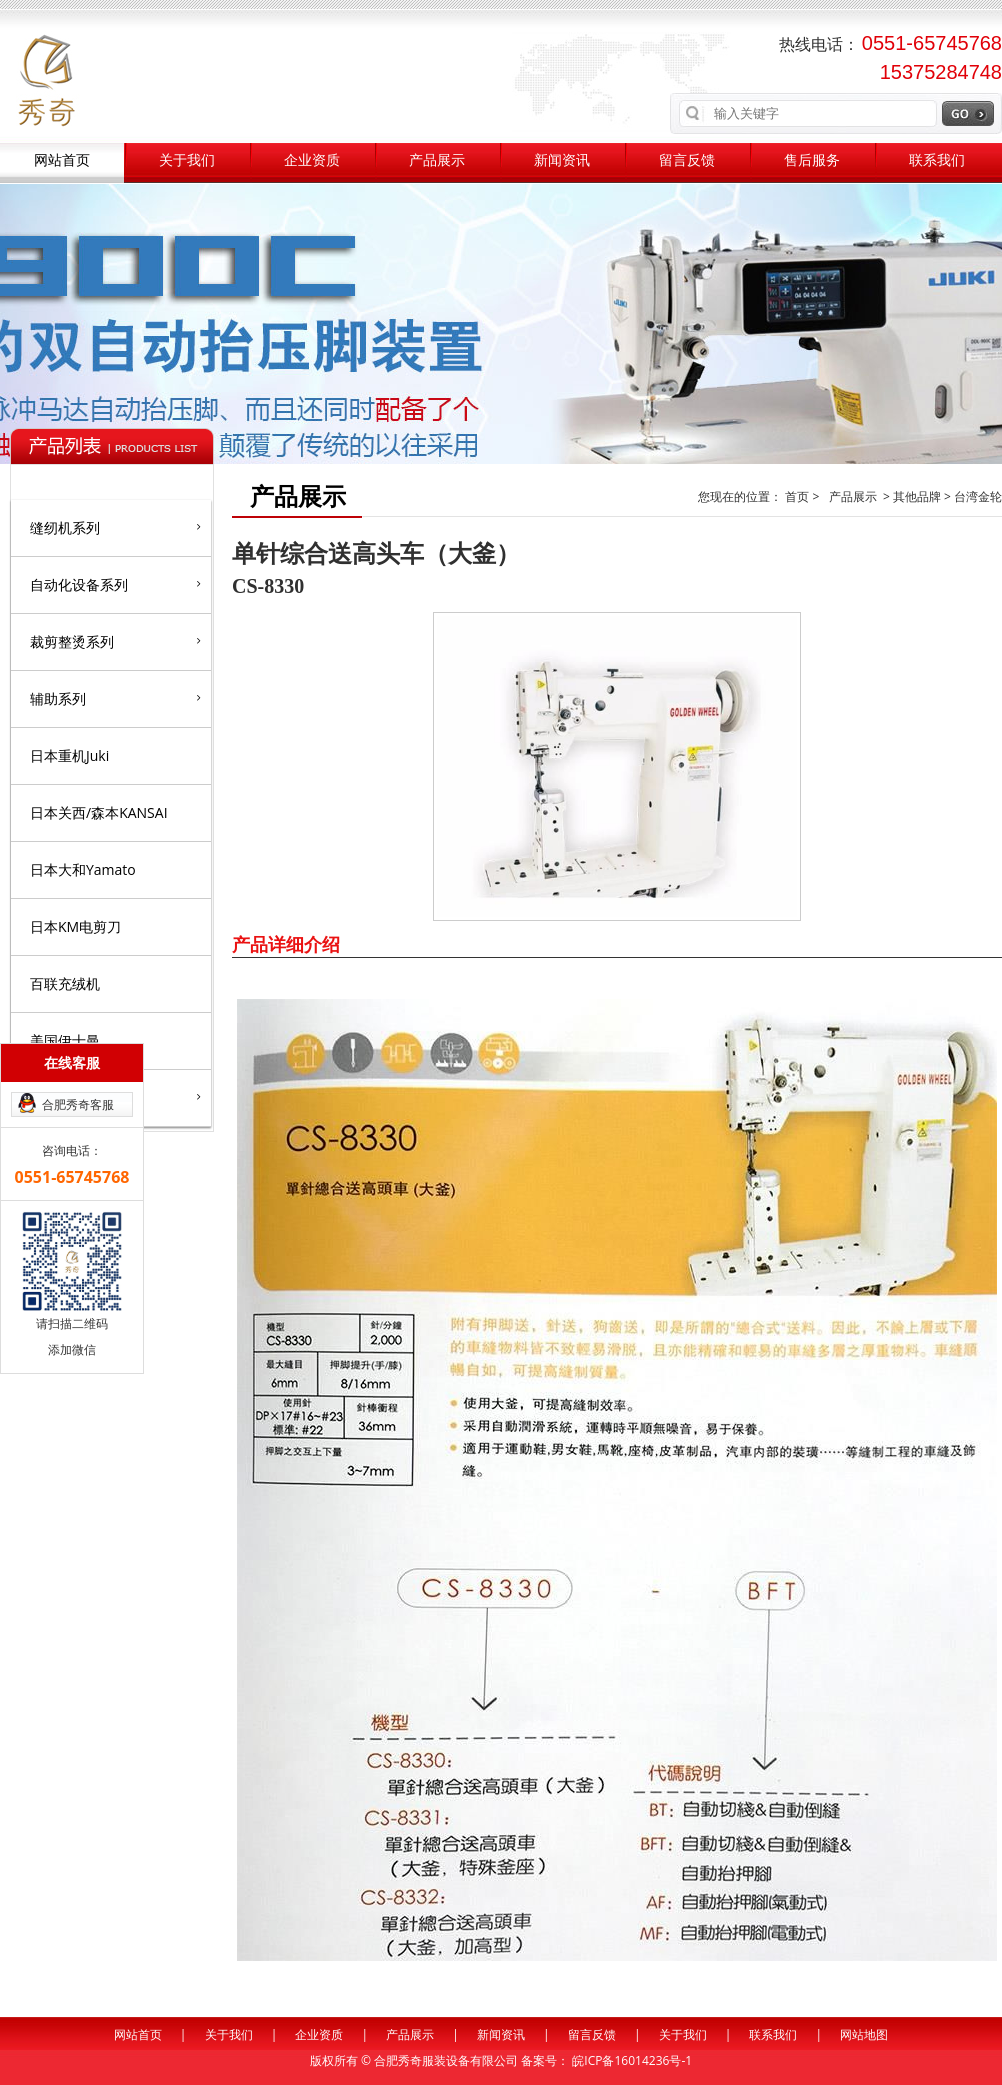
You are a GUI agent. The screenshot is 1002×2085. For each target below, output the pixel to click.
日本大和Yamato (83, 869)
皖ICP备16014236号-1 (632, 2060)
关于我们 (187, 160)
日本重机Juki (69, 755)
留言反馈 (687, 160)
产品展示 (437, 160)
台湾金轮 (978, 496)
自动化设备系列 (115, 584)
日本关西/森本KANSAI (99, 812)
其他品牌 (917, 496)
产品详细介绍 (286, 944)
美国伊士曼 (65, 1040)
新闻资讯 (562, 160)
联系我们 (937, 160)
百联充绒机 (65, 983)
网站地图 (864, 2034)
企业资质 (312, 160)
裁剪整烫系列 (115, 641)
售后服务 (812, 160)
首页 (798, 496)
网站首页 (62, 160)
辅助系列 (115, 698)
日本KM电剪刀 (75, 926)
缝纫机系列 (115, 527)
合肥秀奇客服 (78, 1104)
